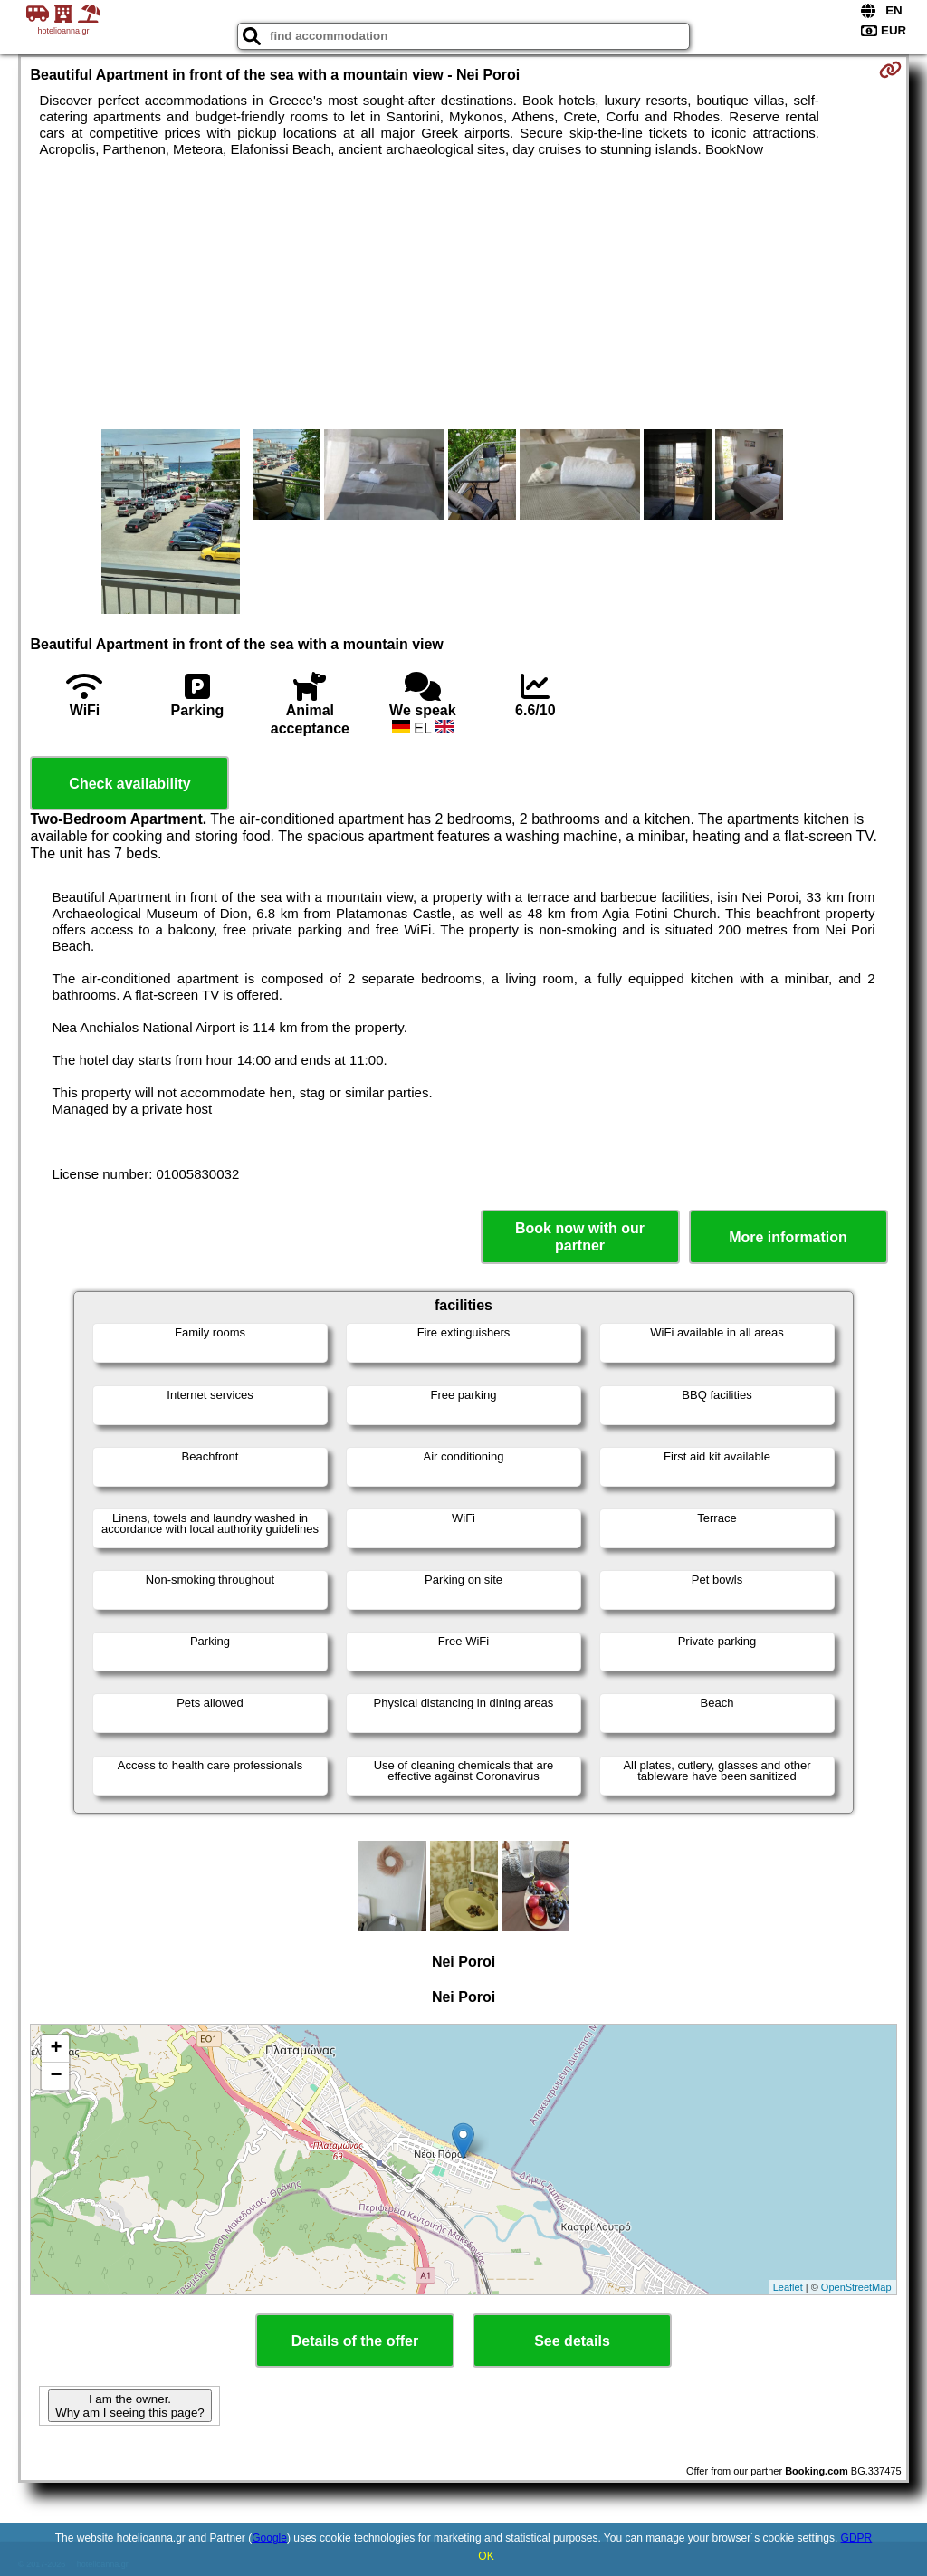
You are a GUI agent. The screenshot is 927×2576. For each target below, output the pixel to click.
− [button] (56, 2076)
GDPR (857, 2538)
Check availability (129, 783)
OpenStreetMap (856, 2287)
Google (269, 2538)
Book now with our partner (580, 1237)
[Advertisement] (464, 293)
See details (572, 2341)
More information (788, 1237)
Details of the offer (354, 2341)
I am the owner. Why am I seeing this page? (129, 2405)
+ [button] (56, 2049)
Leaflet (788, 2287)
